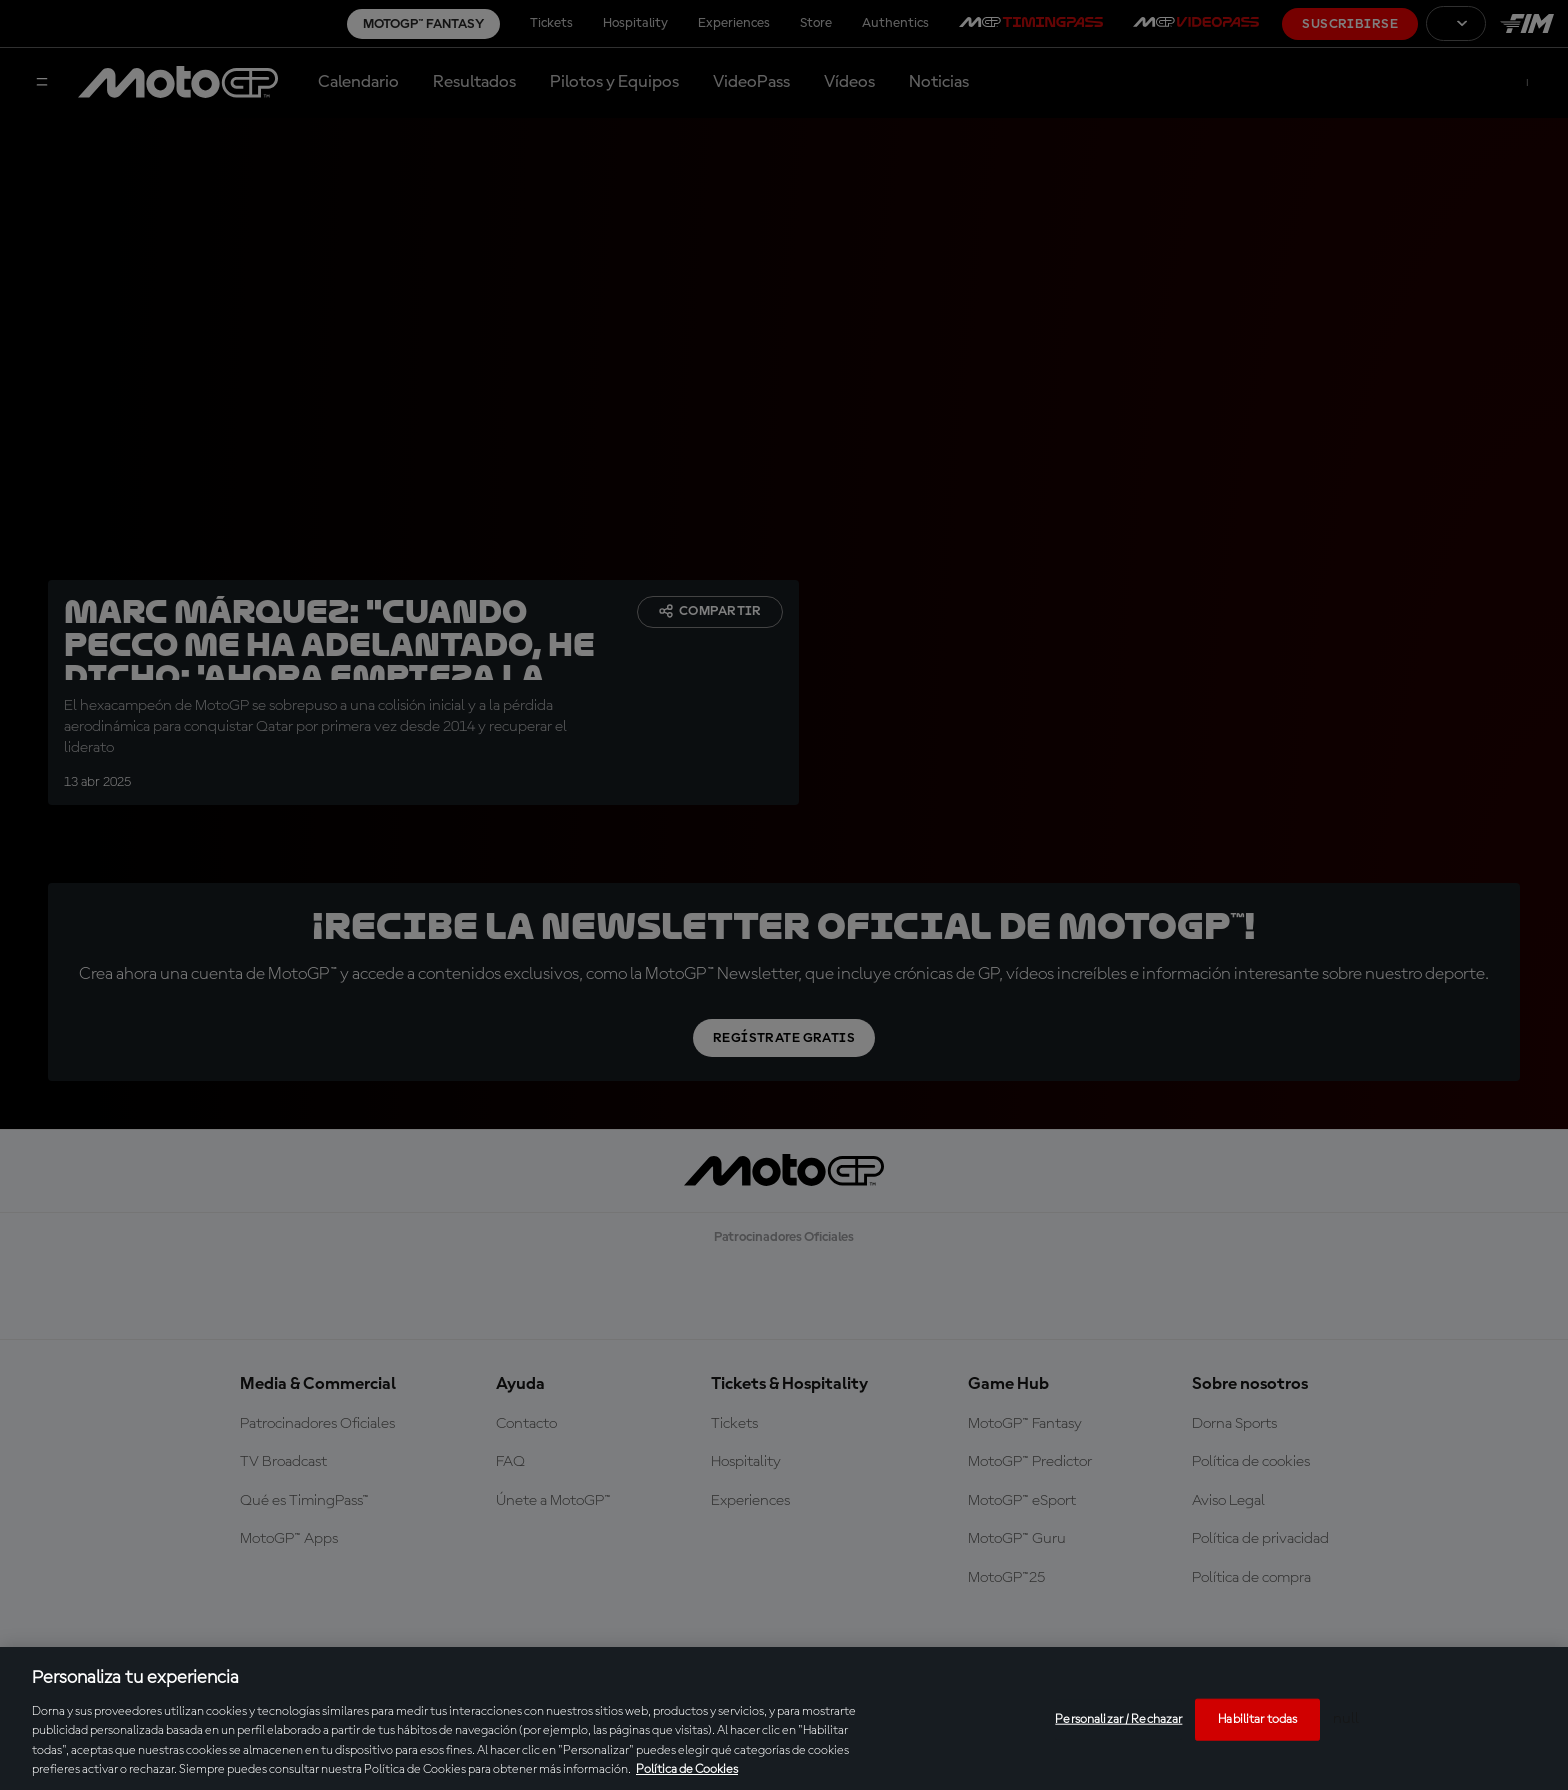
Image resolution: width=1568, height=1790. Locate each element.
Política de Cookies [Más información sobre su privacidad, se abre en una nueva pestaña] (687, 1769)
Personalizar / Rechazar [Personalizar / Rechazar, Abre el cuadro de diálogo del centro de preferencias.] (1118, 1719)
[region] (784, 1718)
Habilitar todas (1257, 1719)
